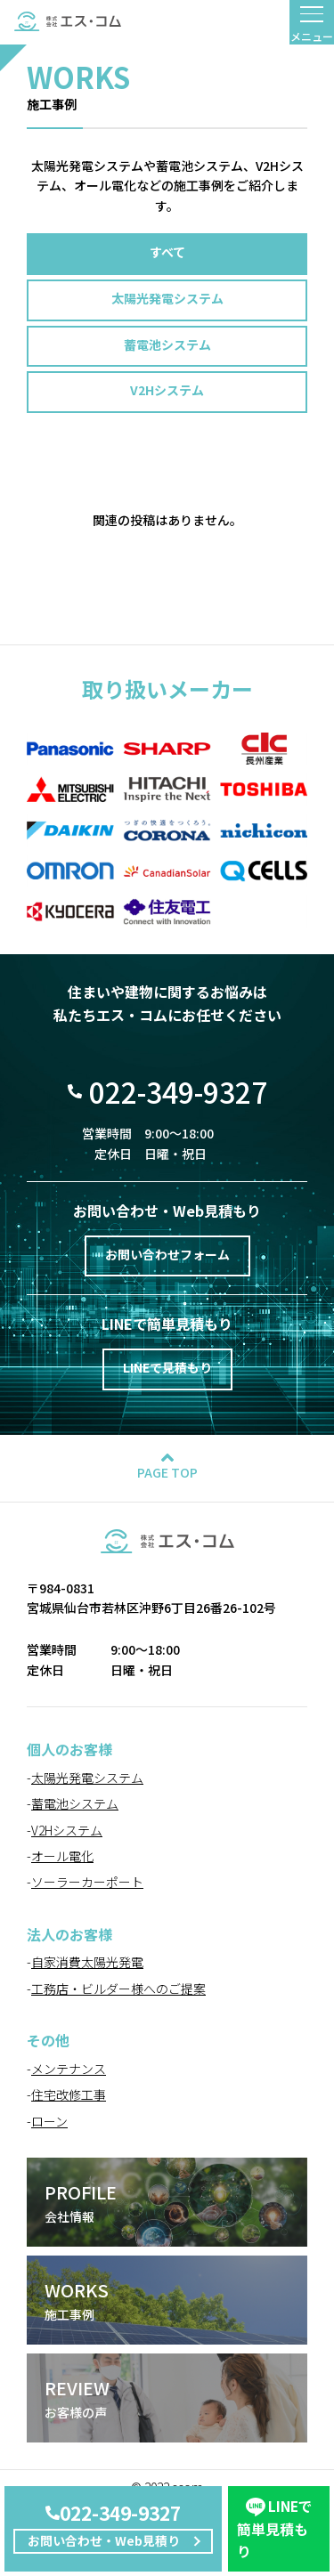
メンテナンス (68, 2069)
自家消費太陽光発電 (87, 1962)
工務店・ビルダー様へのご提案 (118, 1988)
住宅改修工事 (68, 2094)
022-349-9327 (120, 2513)
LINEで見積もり (167, 1367)
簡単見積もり (275, 2528)
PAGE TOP (167, 1472)
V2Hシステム (167, 390)
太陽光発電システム (167, 298)
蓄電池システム (167, 344)
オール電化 (62, 1856)
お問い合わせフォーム (167, 1254)
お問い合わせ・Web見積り (104, 2540)
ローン (49, 2121)
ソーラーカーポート (87, 1882)
